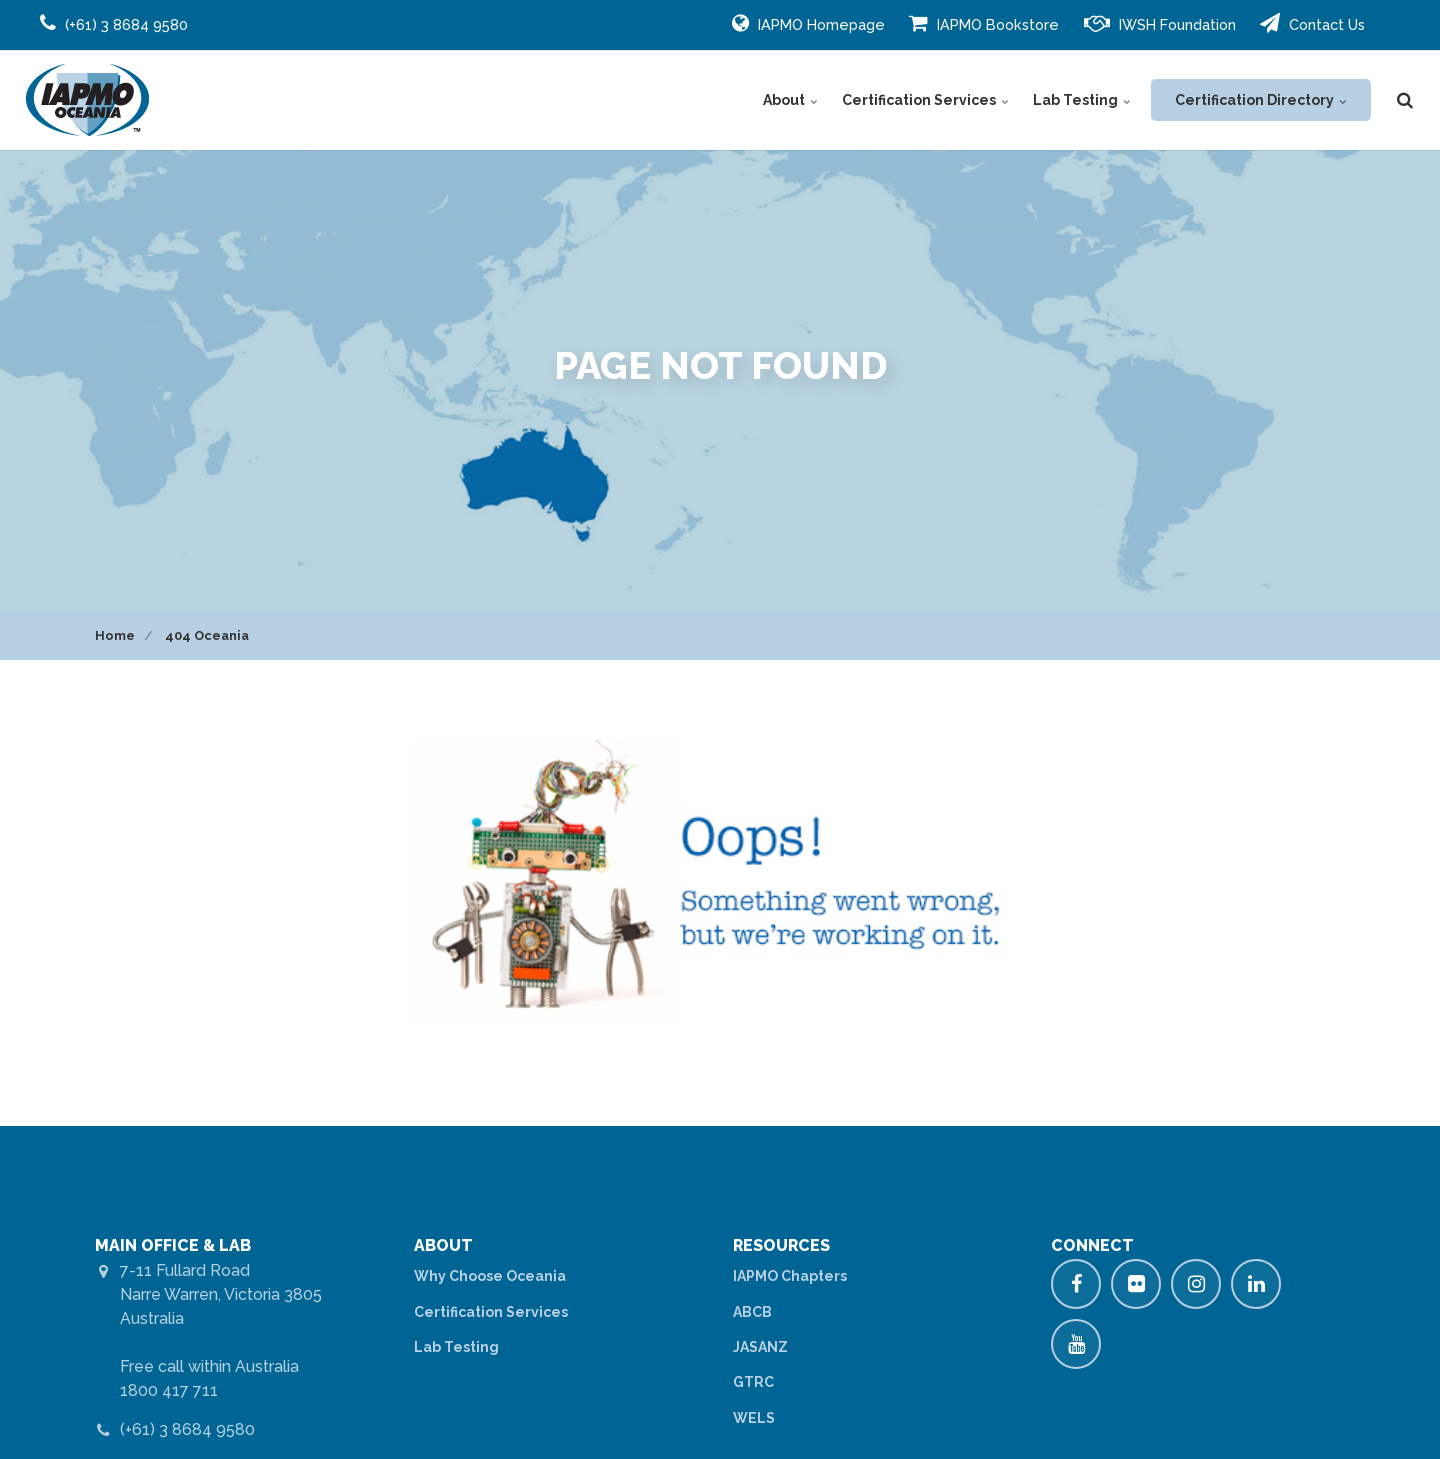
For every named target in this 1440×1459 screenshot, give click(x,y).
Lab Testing (1082, 100)
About (790, 100)
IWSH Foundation (1160, 23)
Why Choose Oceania (490, 1276)
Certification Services (925, 100)
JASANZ (760, 1347)
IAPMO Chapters (790, 1276)
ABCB (752, 1312)
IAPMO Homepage (808, 23)
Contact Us (1312, 23)
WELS (754, 1418)
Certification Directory (1261, 100)
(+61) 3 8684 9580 (187, 1429)
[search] (1405, 100)
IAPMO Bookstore (984, 23)
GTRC (753, 1382)
